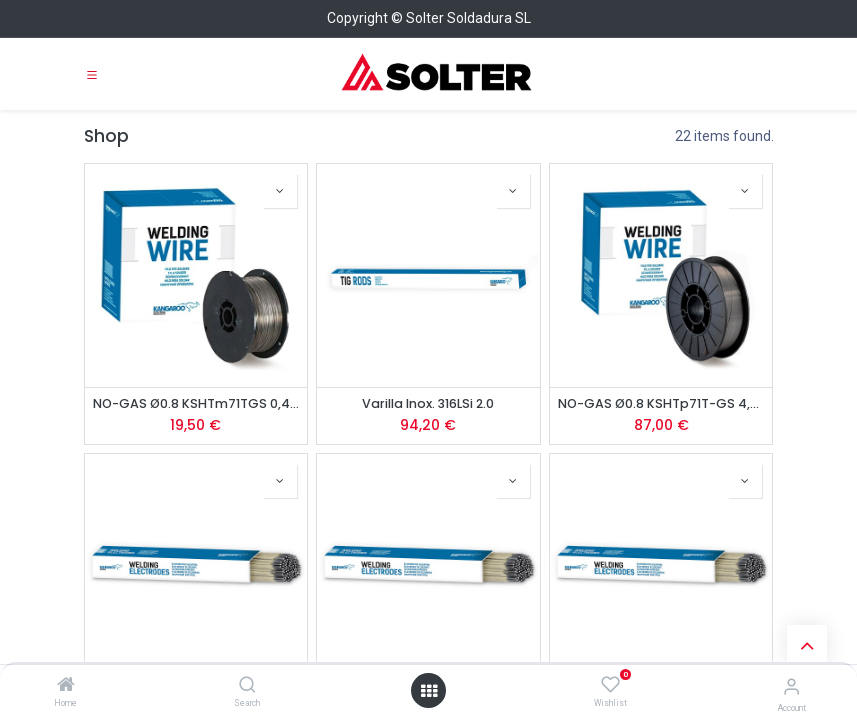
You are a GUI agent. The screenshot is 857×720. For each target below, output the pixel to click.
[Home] (66, 686)
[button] (280, 191)
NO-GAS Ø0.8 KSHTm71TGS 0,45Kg (196, 403)
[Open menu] (429, 691)
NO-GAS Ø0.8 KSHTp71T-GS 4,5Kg (661, 403)
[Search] (247, 686)
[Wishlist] (610, 685)
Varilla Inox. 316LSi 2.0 (428, 403)
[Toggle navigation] (92, 74)
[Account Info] (791, 686)
